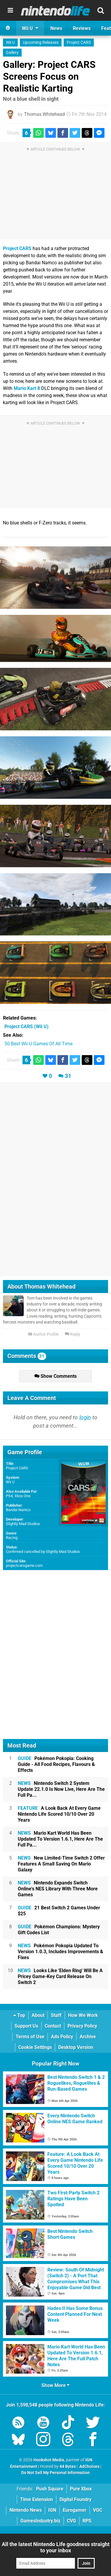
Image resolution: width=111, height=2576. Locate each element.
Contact (53, 2026)
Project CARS (79, 42)
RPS (87, 2521)
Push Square (49, 2489)
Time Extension (36, 2499)
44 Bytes (67, 2466)
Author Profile (43, 1334)
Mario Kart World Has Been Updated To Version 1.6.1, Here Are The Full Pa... (60, 1839)
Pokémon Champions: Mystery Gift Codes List (59, 1929)
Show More (55, 2385)
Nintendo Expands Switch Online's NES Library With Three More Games (58, 1888)
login (85, 1417)
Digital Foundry (75, 2499)
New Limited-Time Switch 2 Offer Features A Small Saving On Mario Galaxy (61, 1864)
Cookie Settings (35, 2047)
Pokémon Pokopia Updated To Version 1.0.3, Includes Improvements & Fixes (60, 1951)
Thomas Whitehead (44, 114)
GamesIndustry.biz (40, 2521)
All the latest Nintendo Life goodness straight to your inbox (56, 2547)
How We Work (83, 2015)
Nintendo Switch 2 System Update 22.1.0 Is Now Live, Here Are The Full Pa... (61, 1789)
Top (19, 2015)
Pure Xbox (81, 2489)
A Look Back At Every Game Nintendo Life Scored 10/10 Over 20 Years (59, 1814)
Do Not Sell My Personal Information (55, 2472)
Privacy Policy (82, 2026)
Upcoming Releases (41, 42)
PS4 (9, 1496)
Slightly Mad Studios (23, 1523)
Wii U (10, 42)
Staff (56, 2015)
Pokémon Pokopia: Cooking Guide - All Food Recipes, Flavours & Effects (56, 1764)
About (38, 2015)
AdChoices (88, 2466)
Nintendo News (25, 2510)
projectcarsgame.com (24, 1565)
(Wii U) (26, 1026)
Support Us (26, 2026)
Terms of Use (30, 2036)
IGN (52, 2510)
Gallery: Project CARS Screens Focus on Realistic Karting (49, 76)
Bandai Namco (18, 1510)
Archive (88, 2036)
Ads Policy (62, 2036)
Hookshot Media (48, 2460)
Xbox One (22, 1496)
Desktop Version (75, 2047)
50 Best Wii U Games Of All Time (38, 1044)
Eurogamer (74, 2510)
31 (68, 1076)
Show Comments (55, 1376)
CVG (71, 2521)
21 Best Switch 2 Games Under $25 (59, 1910)
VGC (97, 2510)
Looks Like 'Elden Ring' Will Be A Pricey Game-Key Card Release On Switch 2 (60, 1976)
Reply (72, 1334)
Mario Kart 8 (27, 388)
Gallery (12, 52)
